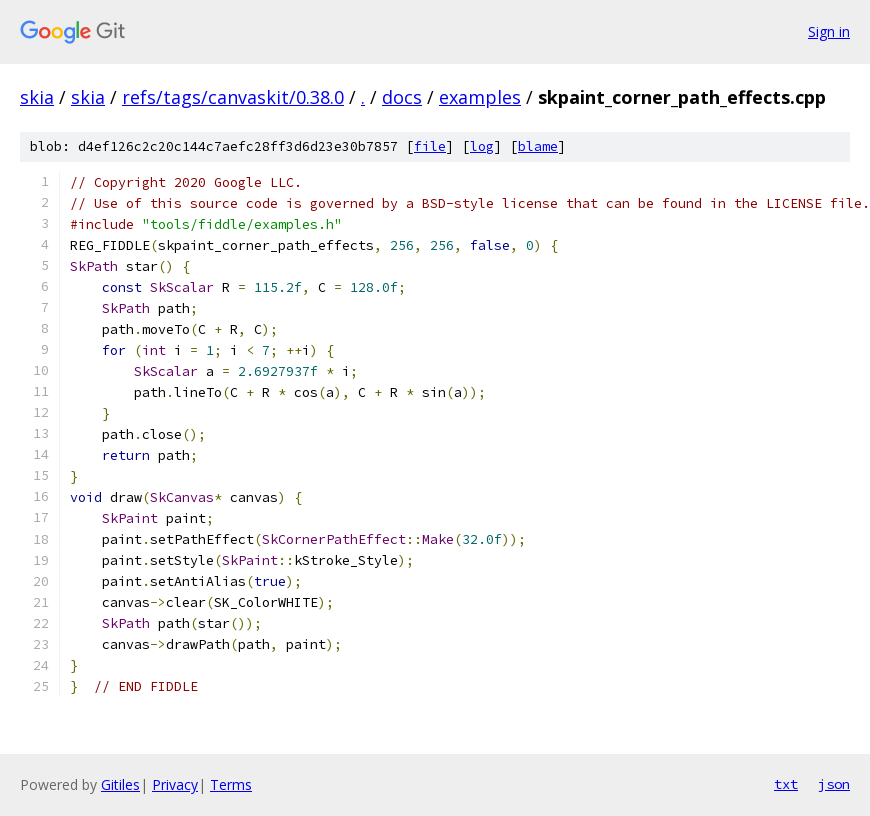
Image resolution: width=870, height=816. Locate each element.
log (482, 146)
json (834, 784)
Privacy (175, 784)
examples (480, 97)
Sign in (829, 31)
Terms (231, 784)
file (430, 146)
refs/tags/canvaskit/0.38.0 (233, 97)
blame (538, 146)
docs (402, 97)
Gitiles (120, 784)
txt (786, 784)
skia (37, 97)
